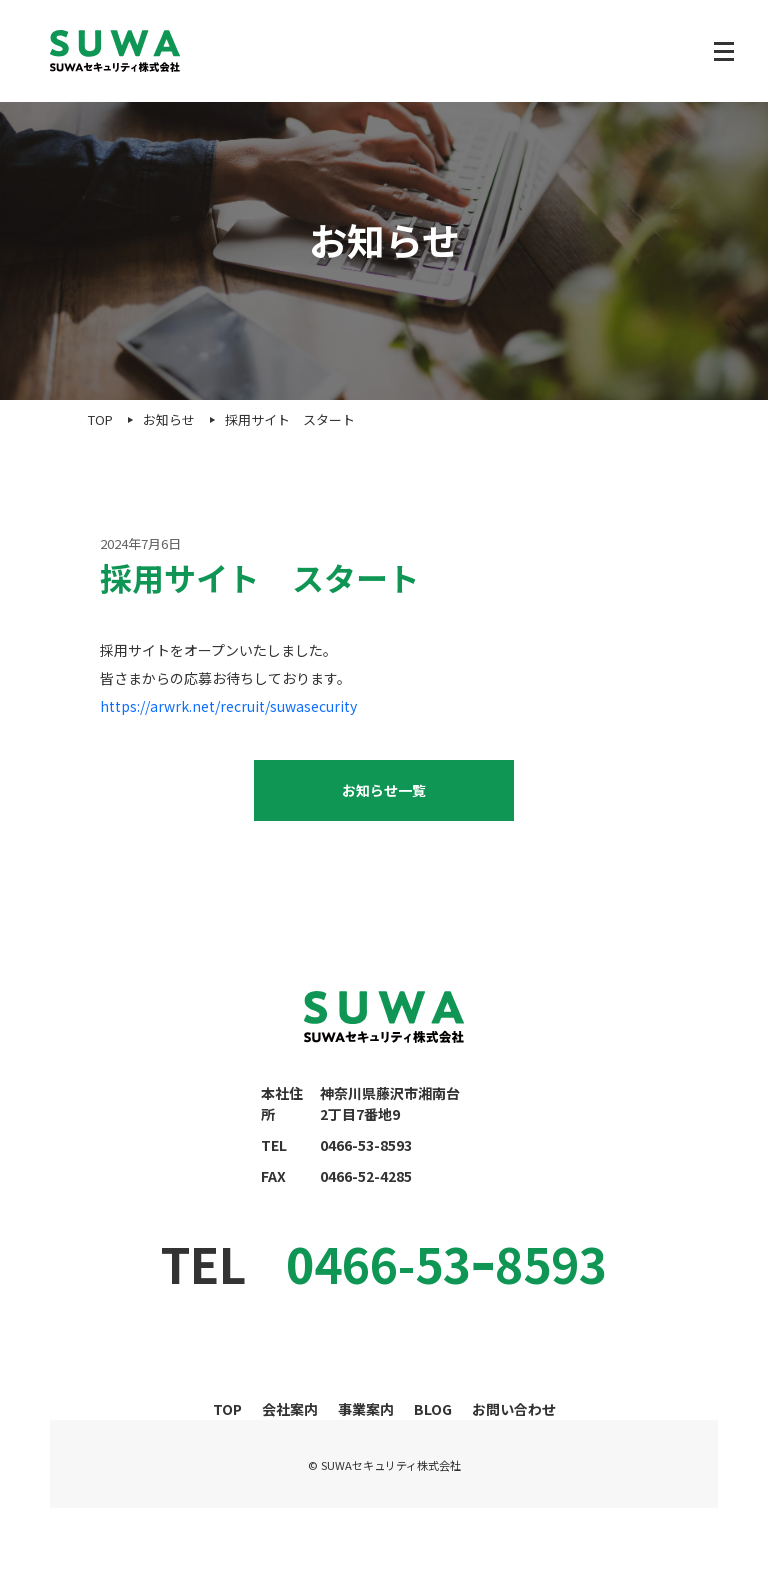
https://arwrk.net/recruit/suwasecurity (228, 706)
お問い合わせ (514, 1409)
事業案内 (366, 1409)
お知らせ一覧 (384, 790)
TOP (227, 1409)
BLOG (433, 1409)
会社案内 (290, 1409)
